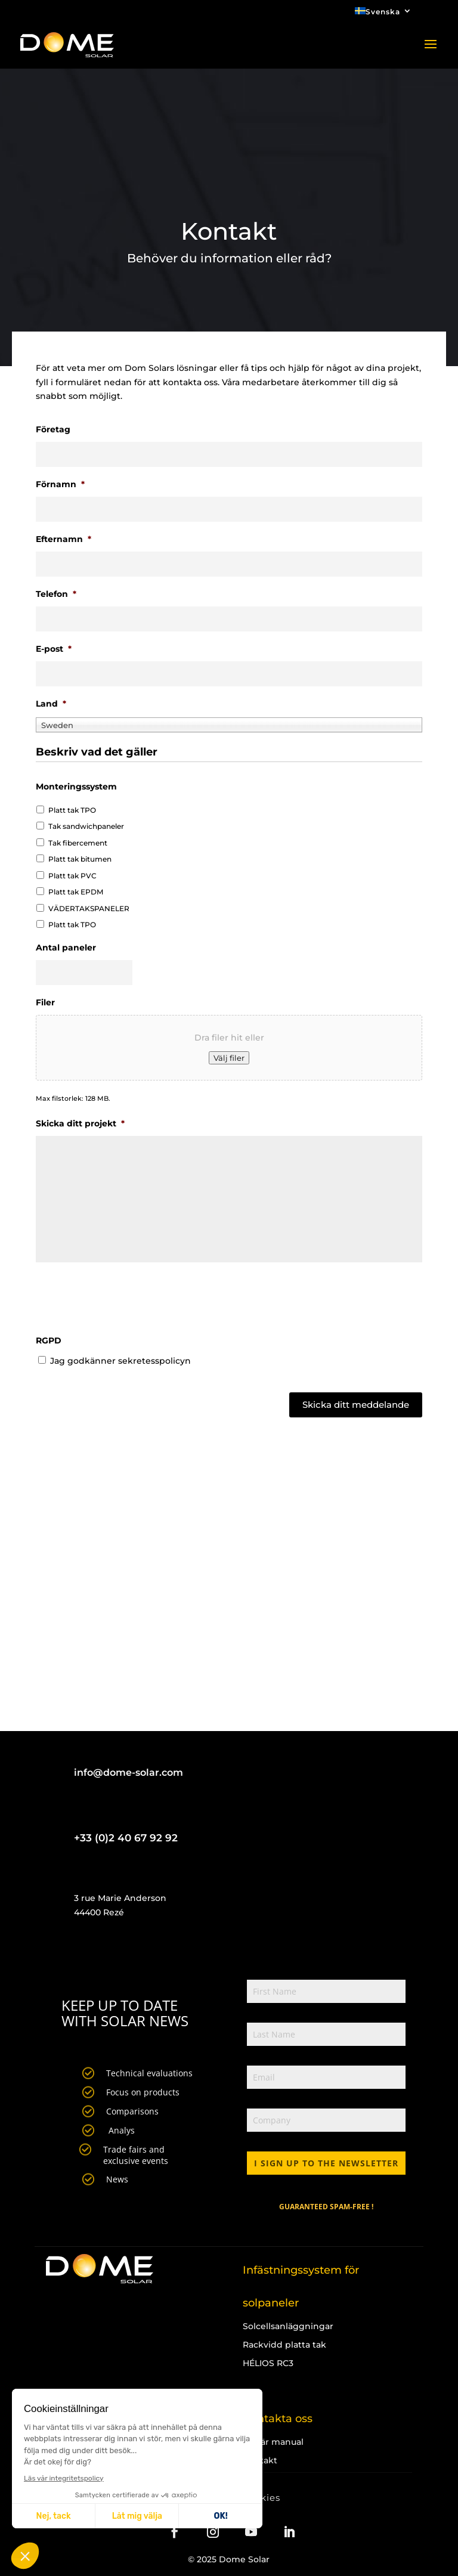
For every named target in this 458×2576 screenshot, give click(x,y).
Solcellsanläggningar (288, 2326)
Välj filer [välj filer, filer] (229, 1058)
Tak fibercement (77, 842)
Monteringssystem (76, 786)
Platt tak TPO (72, 810)
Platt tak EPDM (75, 891)
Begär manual (273, 2441)
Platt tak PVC (72, 875)
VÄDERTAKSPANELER (88, 908)
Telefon (56, 594)
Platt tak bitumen (80, 858)
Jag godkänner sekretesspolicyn (120, 1360)
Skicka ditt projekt (80, 1123)
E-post (54, 648)
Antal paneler (66, 947)
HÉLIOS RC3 (268, 2363)
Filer (45, 1002)
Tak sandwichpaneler (86, 826)
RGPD (48, 1340)
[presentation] (126, 1300)
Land (51, 703)
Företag (53, 429)
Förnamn (60, 484)
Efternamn (63, 539)
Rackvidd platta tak (284, 2344)
